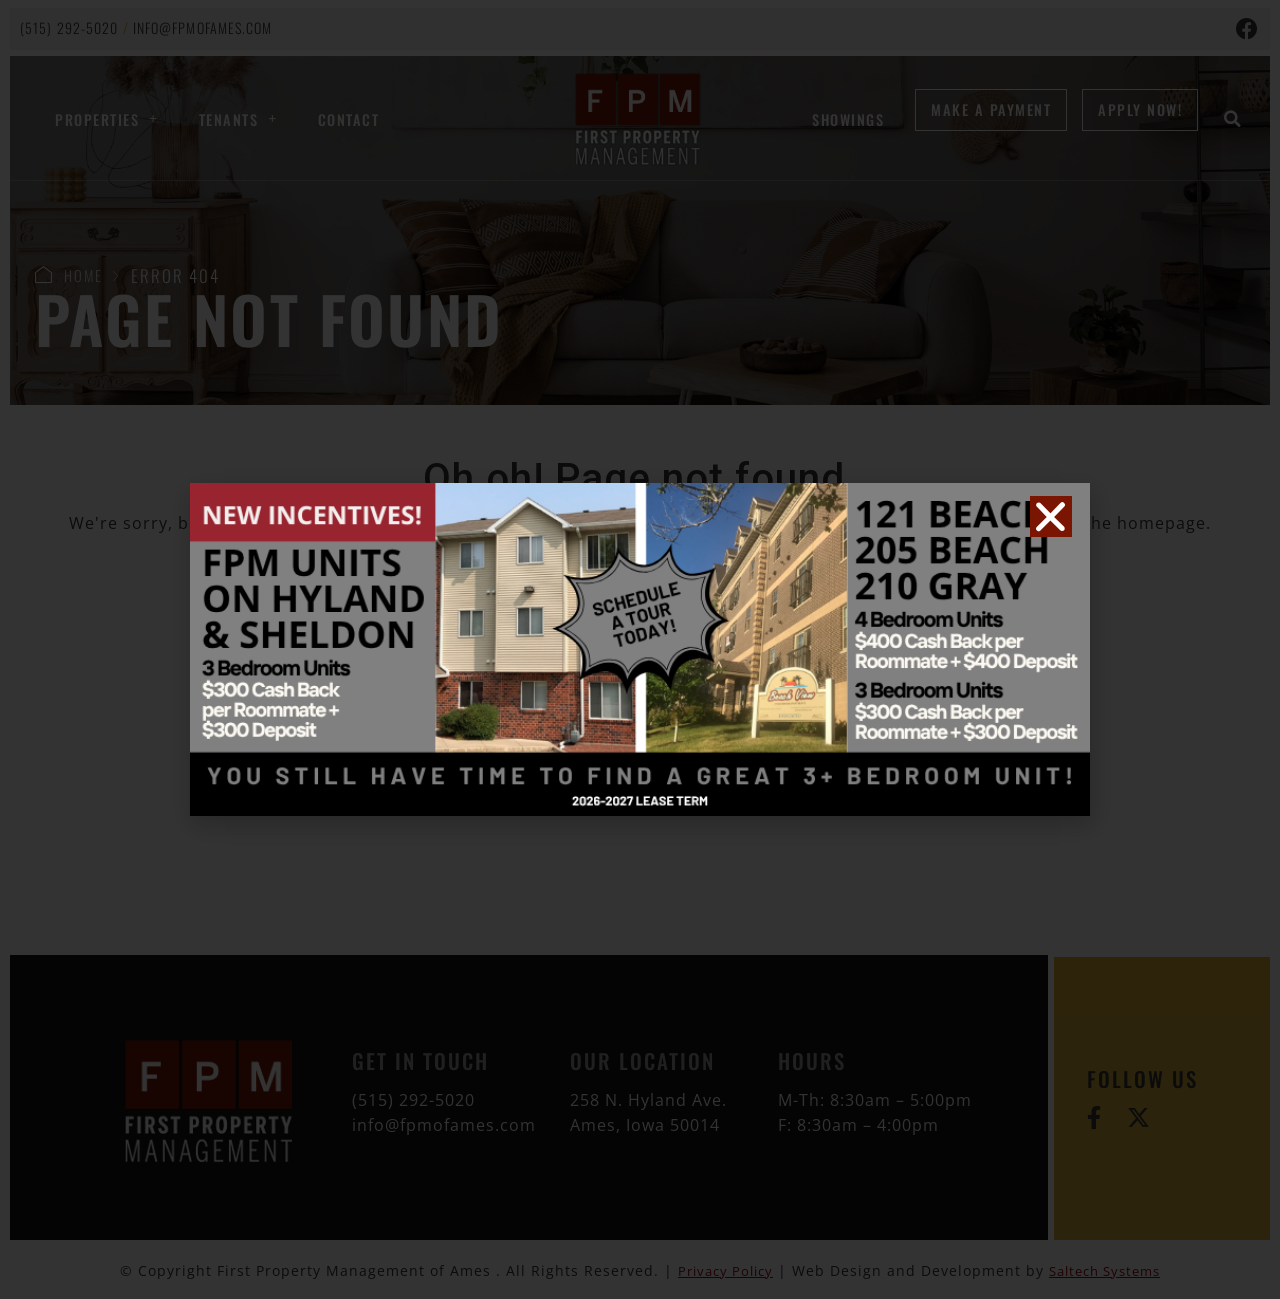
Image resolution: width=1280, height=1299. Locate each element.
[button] (1051, 516)
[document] (640, 649)
